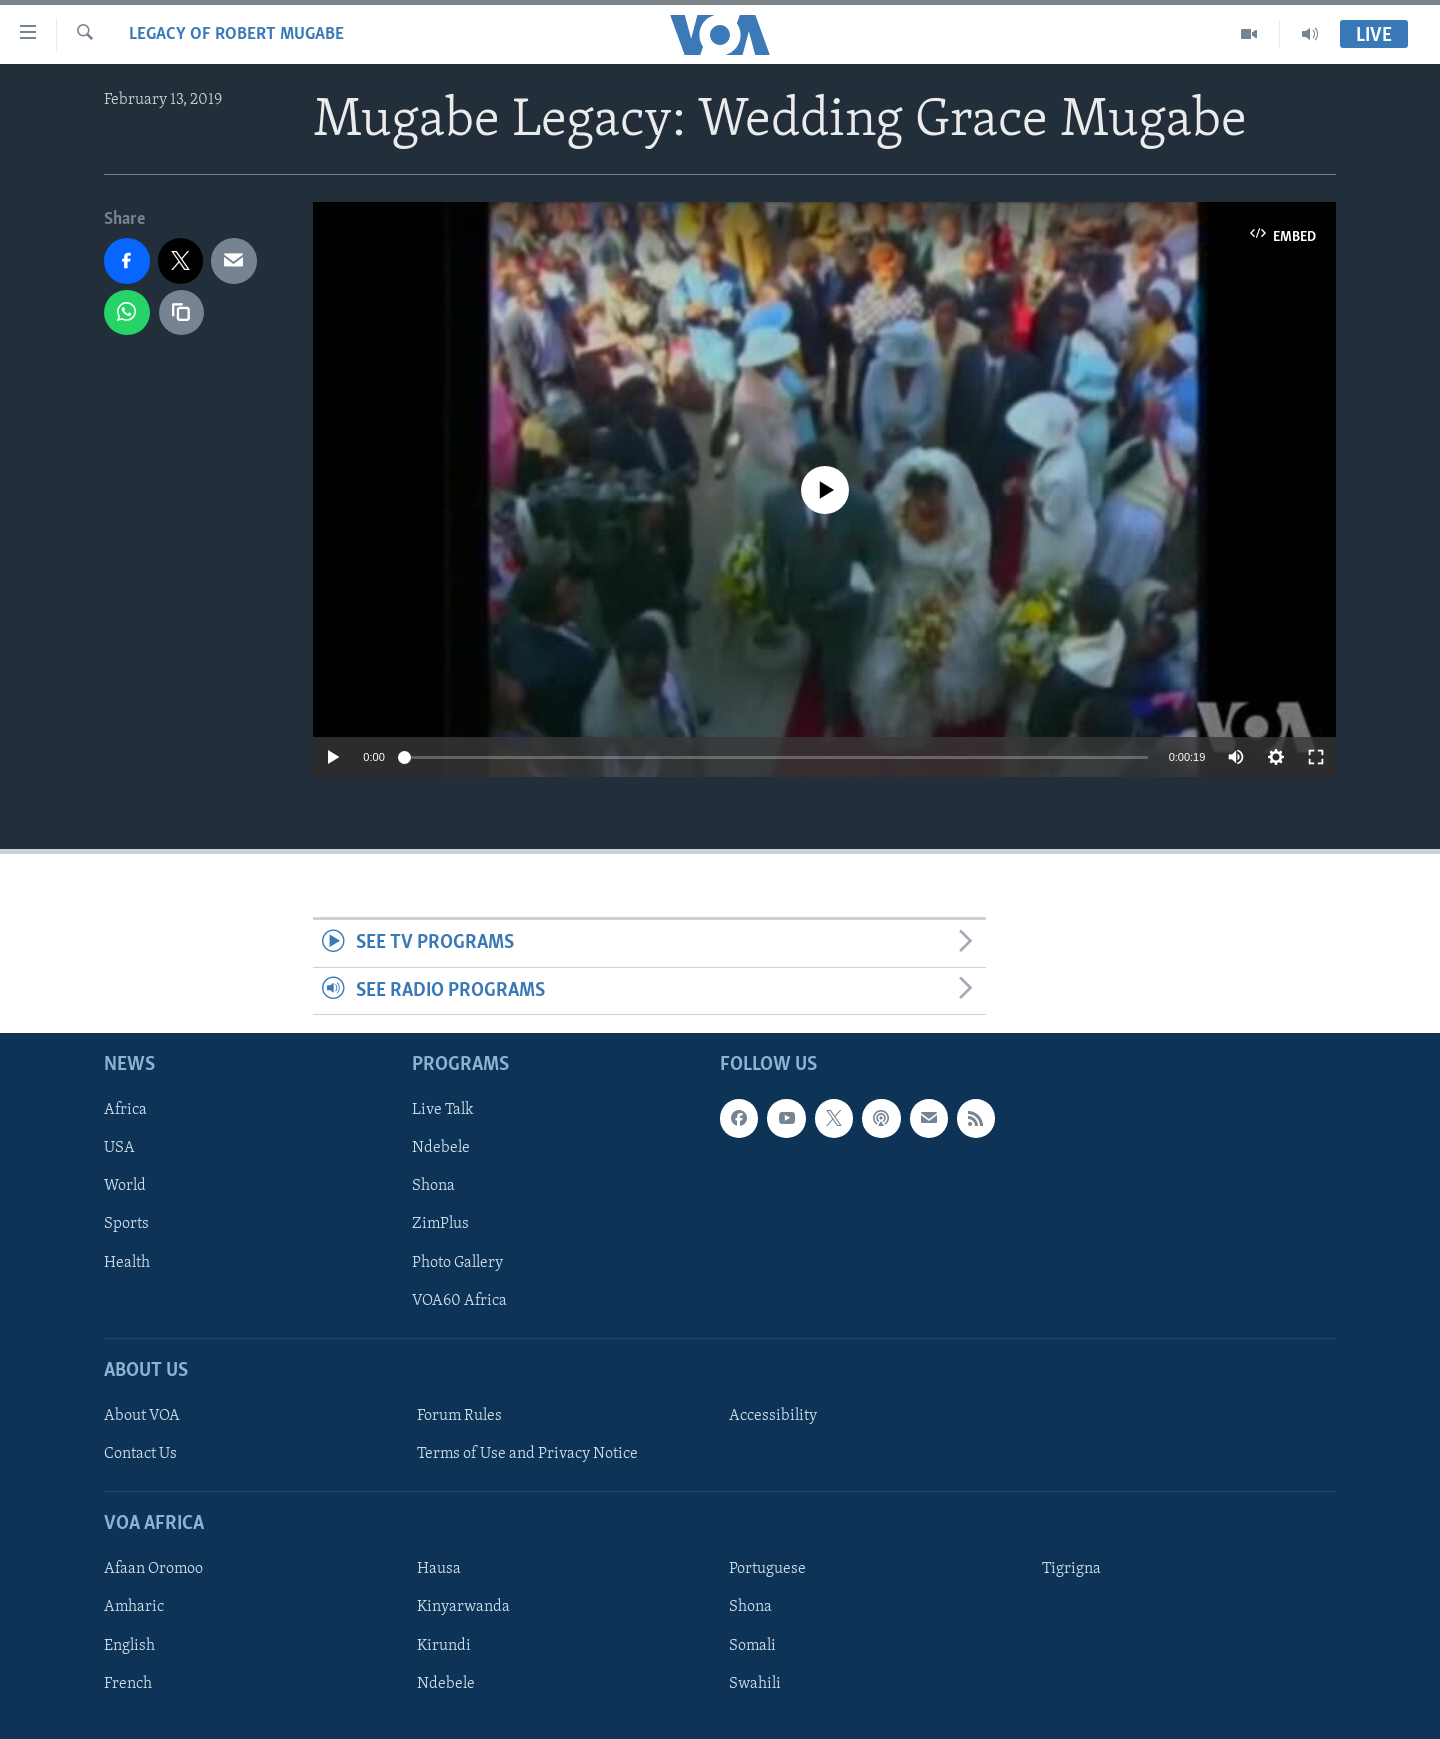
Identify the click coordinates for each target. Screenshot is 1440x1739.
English (129, 1646)
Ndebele (441, 1149)
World (125, 1187)
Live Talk (443, 1111)
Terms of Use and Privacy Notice (527, 1454)
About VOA (142, 1416)
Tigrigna (1071, 1570)
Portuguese (767, 1570)
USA (119, 1149)
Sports (126, 1225)
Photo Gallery (457, 1263)
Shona (433, 1187)
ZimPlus (440, 1225)
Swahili (755, 1684)
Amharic (134, 1608)
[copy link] (182, 313)
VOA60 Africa (459, 1301)
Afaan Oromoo (153, 1570)
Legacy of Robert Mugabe (236, 34)
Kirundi (444, 1646)
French (128, 1684)
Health (127, 1263)
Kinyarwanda (463, 1608)
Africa (125, 1111)
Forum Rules (459, 1416)
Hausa (439, 1570)
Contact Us (140, 1454)
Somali (752, 1646)
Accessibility (773, 1416)
